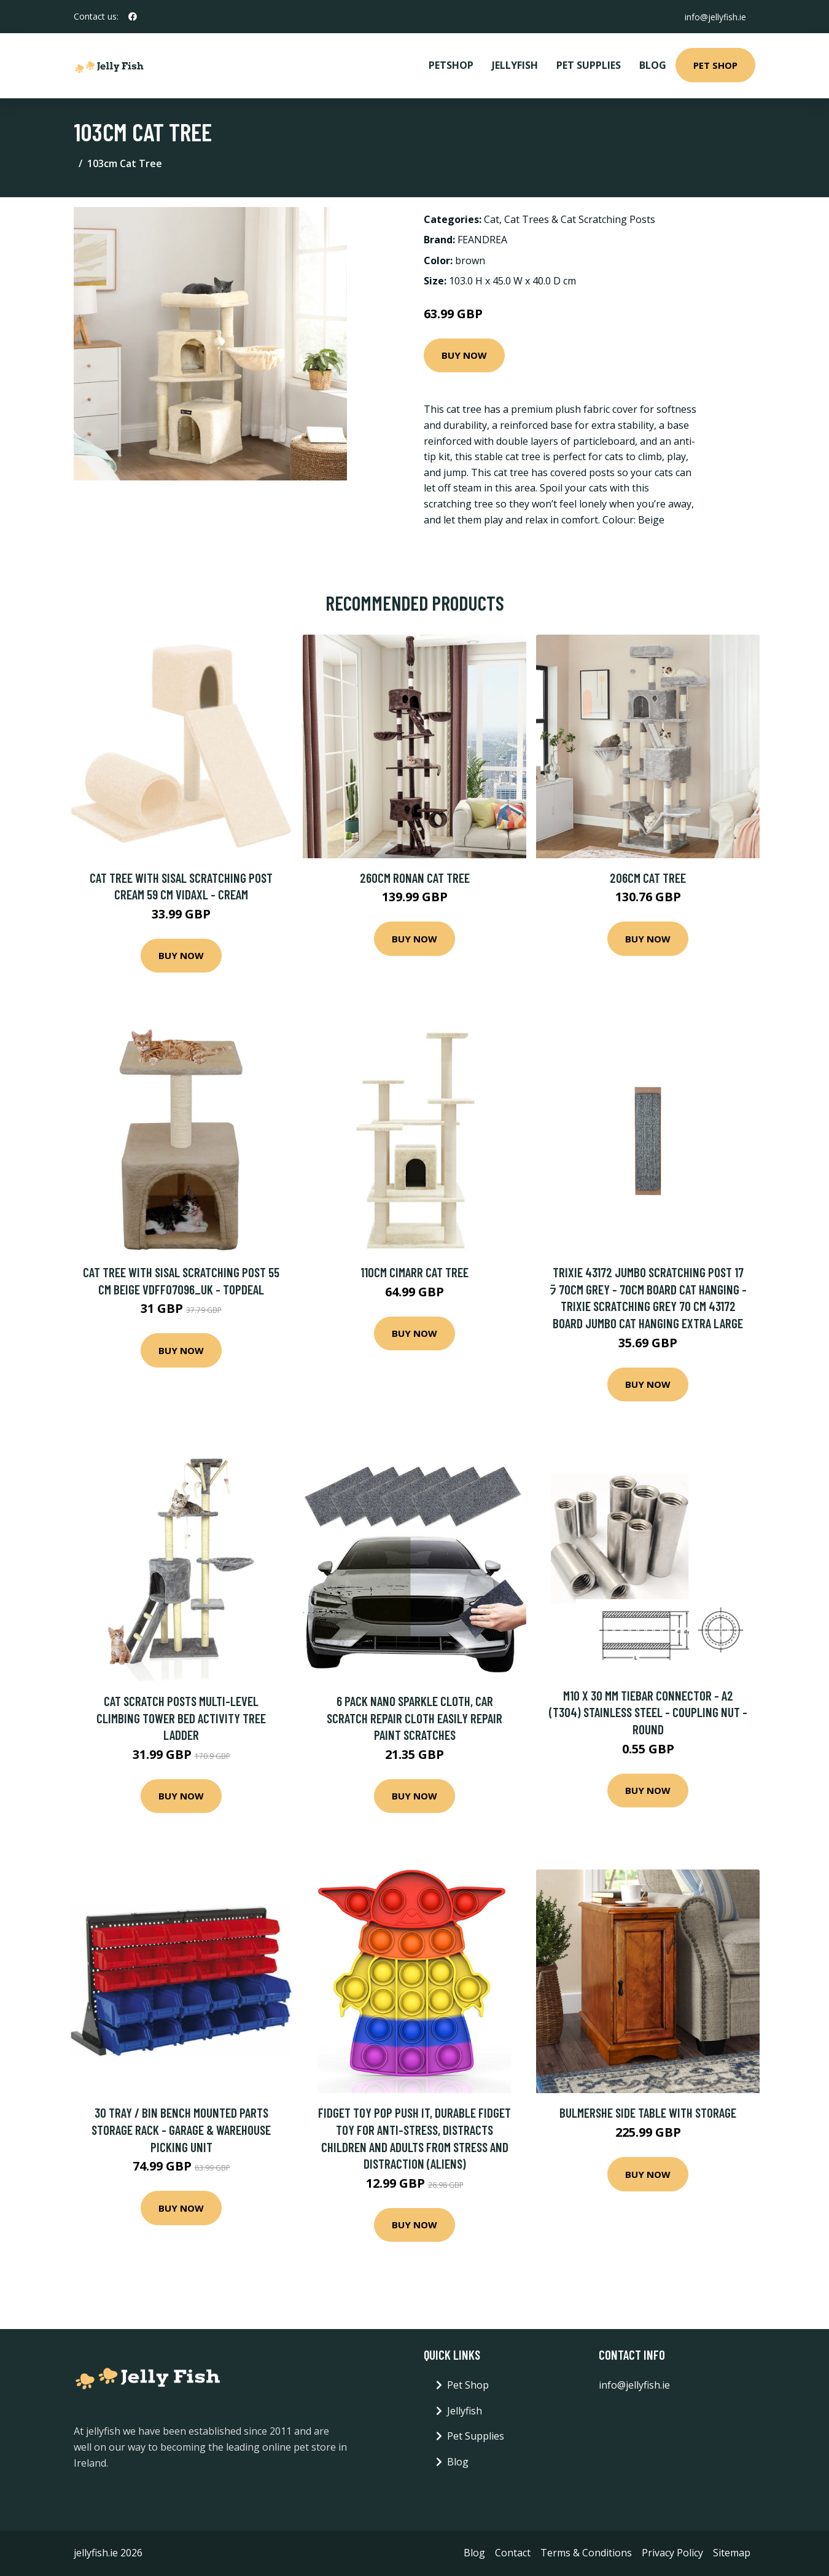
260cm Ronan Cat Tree (415, 877)
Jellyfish (515, 65)
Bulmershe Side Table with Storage (647, 2112)
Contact (513, 2552)
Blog (652, 65)
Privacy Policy (672, 2552)
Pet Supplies (588, 65)
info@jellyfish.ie (714, 16)
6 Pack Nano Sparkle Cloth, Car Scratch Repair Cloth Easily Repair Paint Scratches (414, 1717)
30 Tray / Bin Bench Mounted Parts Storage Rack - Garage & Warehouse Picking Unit (181, 2129)
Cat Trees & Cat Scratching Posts (579, 219)
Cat (491, 219)
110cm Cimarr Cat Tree (414, 1272)
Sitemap (731, 2552)
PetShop (451, 65)
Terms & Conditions (586, 2552)
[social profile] (132, 16)
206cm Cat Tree (648, 877)
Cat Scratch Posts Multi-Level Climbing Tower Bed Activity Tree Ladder (181, 1717)
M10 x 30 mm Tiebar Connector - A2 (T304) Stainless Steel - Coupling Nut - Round (648, 1712)
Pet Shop (715, 65)
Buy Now (464, 355)
